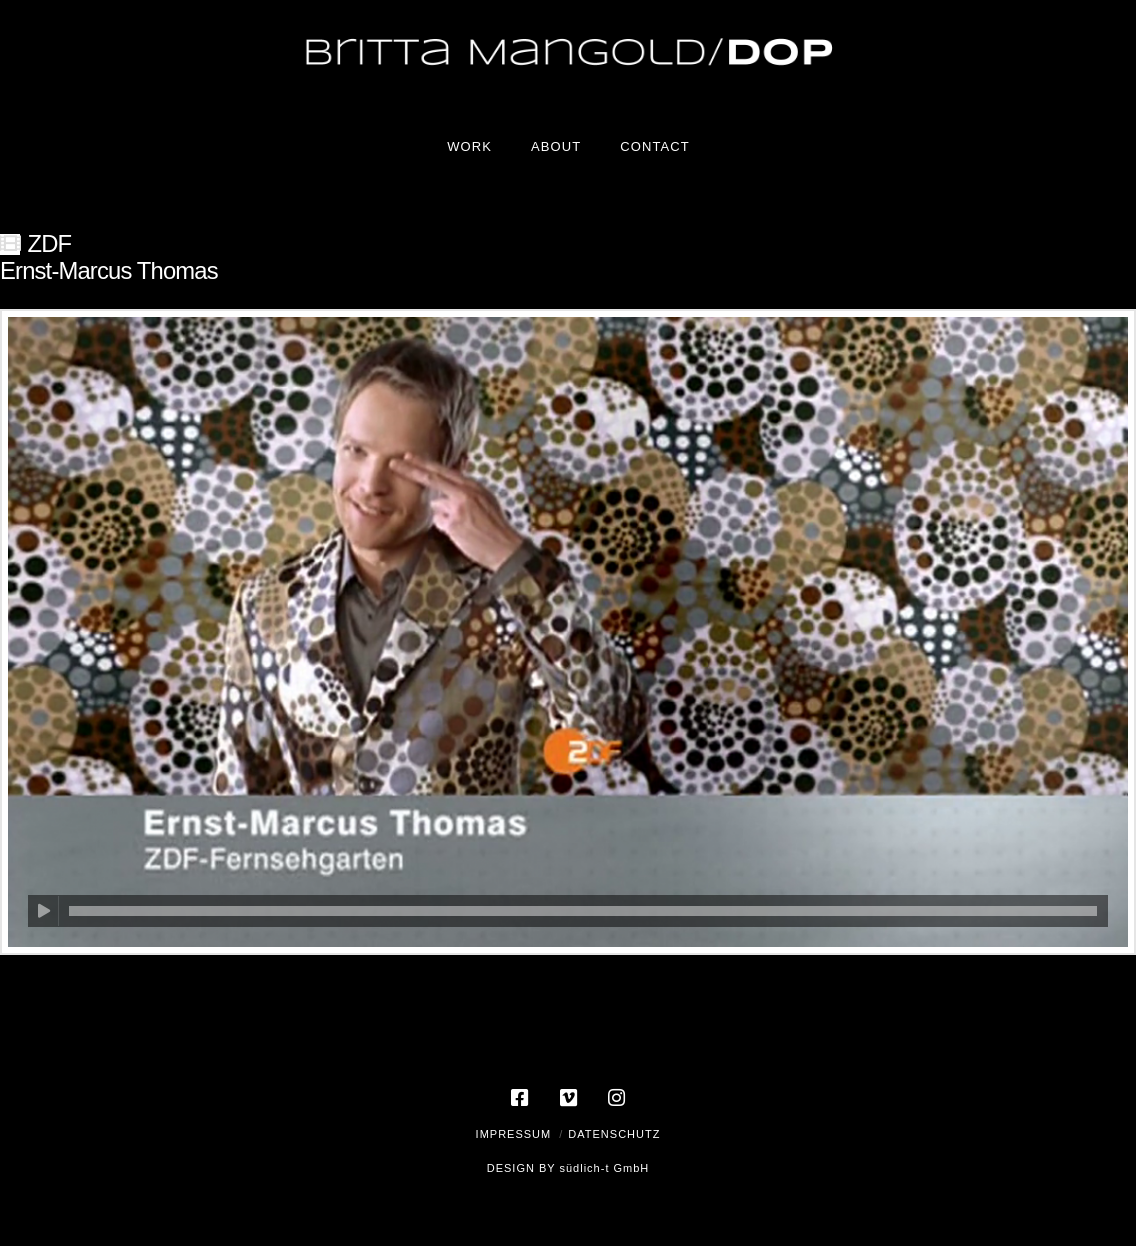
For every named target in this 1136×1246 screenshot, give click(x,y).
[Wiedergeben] (43, 911)
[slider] (583, 911)
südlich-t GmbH (604, 1168)
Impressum (514, 1134)
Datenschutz (614, 1134)
